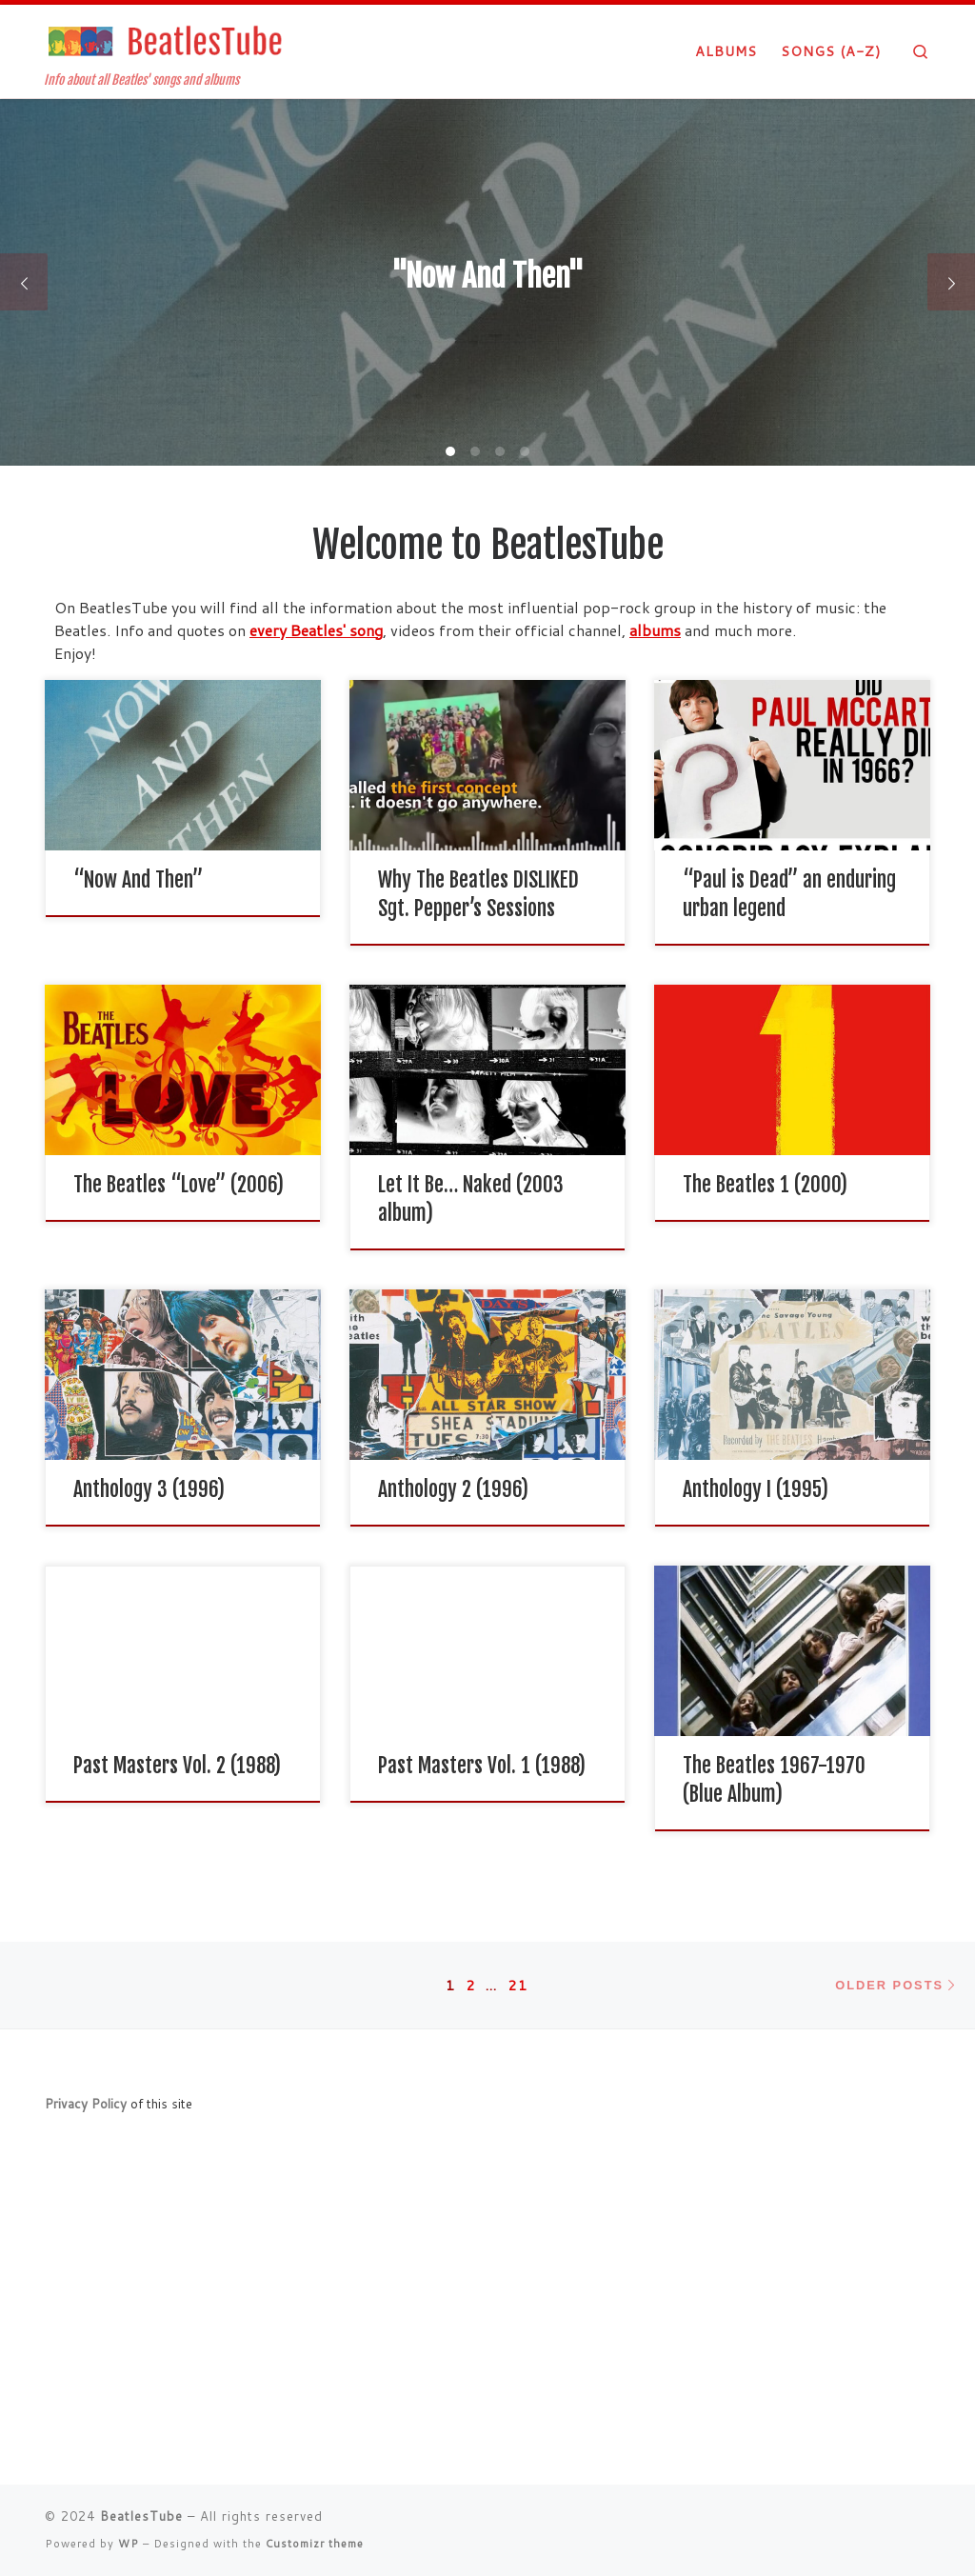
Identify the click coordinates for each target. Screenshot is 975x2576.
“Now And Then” (138, 879)
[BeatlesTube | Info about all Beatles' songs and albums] (164, 39)
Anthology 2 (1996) (453, 1489)
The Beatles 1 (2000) (765, 1184)
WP (128, 2543)
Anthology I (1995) (755, 1489)
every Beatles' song (316, 630)
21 (517, 1985)
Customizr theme (315, 2543)
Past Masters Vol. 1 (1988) (482, 1765)
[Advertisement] (487, 2327)
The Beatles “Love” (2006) (178, 1184)
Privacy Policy (86, 2103)
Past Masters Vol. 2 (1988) (177, 1765)
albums (655, 630)
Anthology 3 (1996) (149, 1489)
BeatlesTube (141, 2516)
